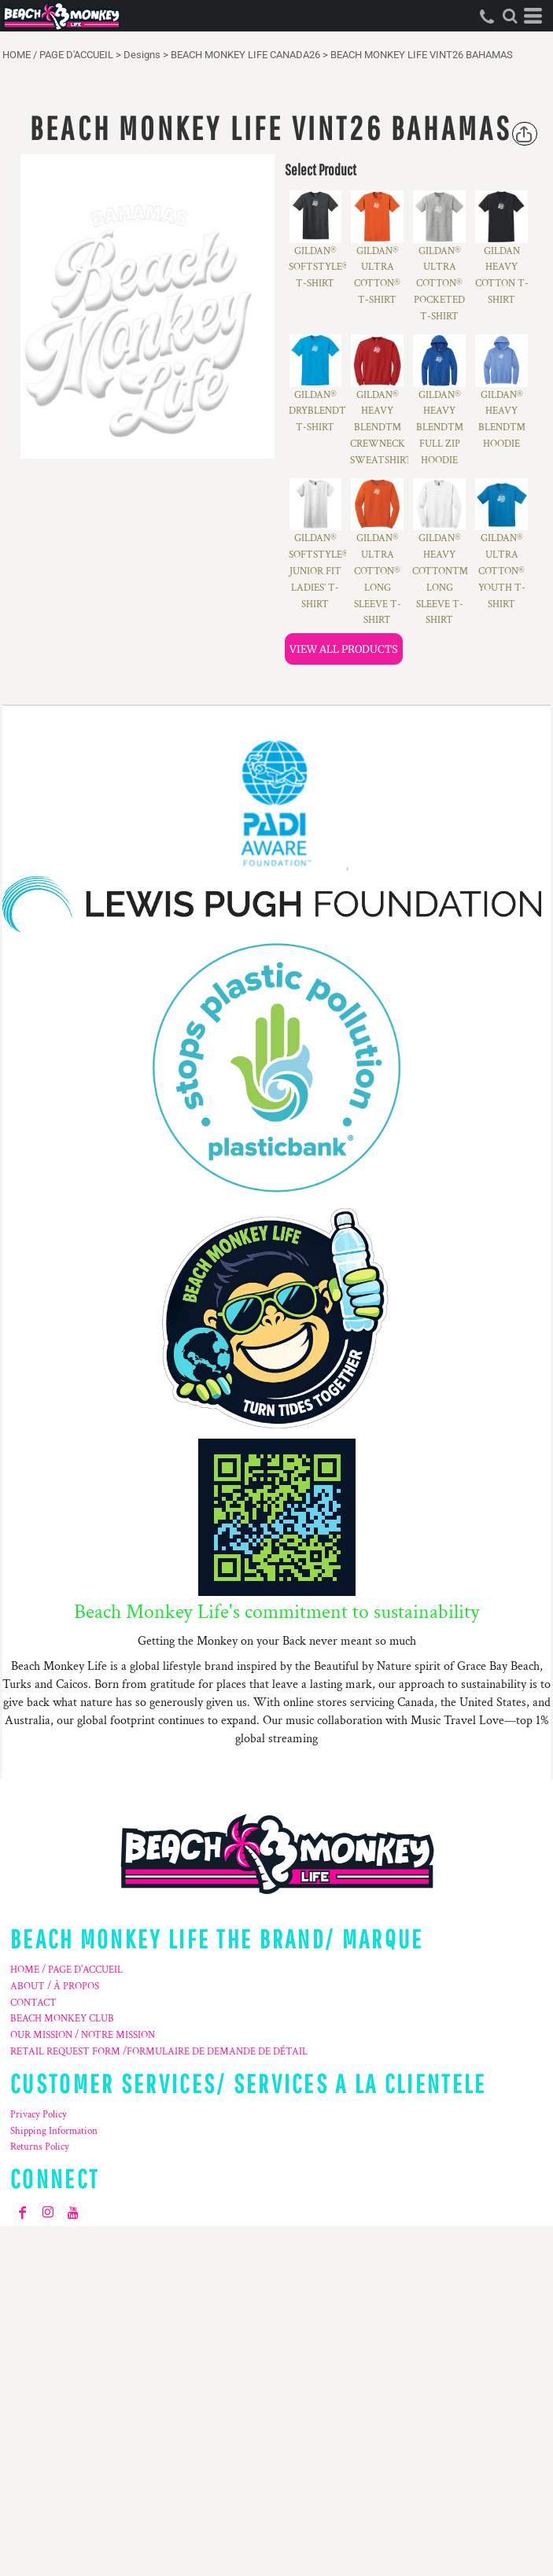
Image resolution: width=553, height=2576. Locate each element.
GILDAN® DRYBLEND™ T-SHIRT (322, 412)
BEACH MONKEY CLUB (62, 2018)
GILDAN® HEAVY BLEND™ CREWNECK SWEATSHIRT (381, 428)
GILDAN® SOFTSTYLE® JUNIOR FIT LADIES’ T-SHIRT (318, 571)
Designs (142, 55)
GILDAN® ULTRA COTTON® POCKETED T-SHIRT (439, 284)
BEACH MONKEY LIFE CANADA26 (245, 55)
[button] (510, 16)
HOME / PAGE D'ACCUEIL (57, 55)
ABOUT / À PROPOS (54, 1986)
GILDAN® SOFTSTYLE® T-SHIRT (318, 268)
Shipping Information (54, 2131)
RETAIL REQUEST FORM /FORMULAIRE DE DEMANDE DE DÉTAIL (159, 2051)
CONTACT (33, 2003)
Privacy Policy (38, 2114)
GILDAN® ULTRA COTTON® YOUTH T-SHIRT (501, 571)
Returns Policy (39, 2147)
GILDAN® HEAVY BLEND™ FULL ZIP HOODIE (439, 428)
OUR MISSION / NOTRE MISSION (82, 2035)
